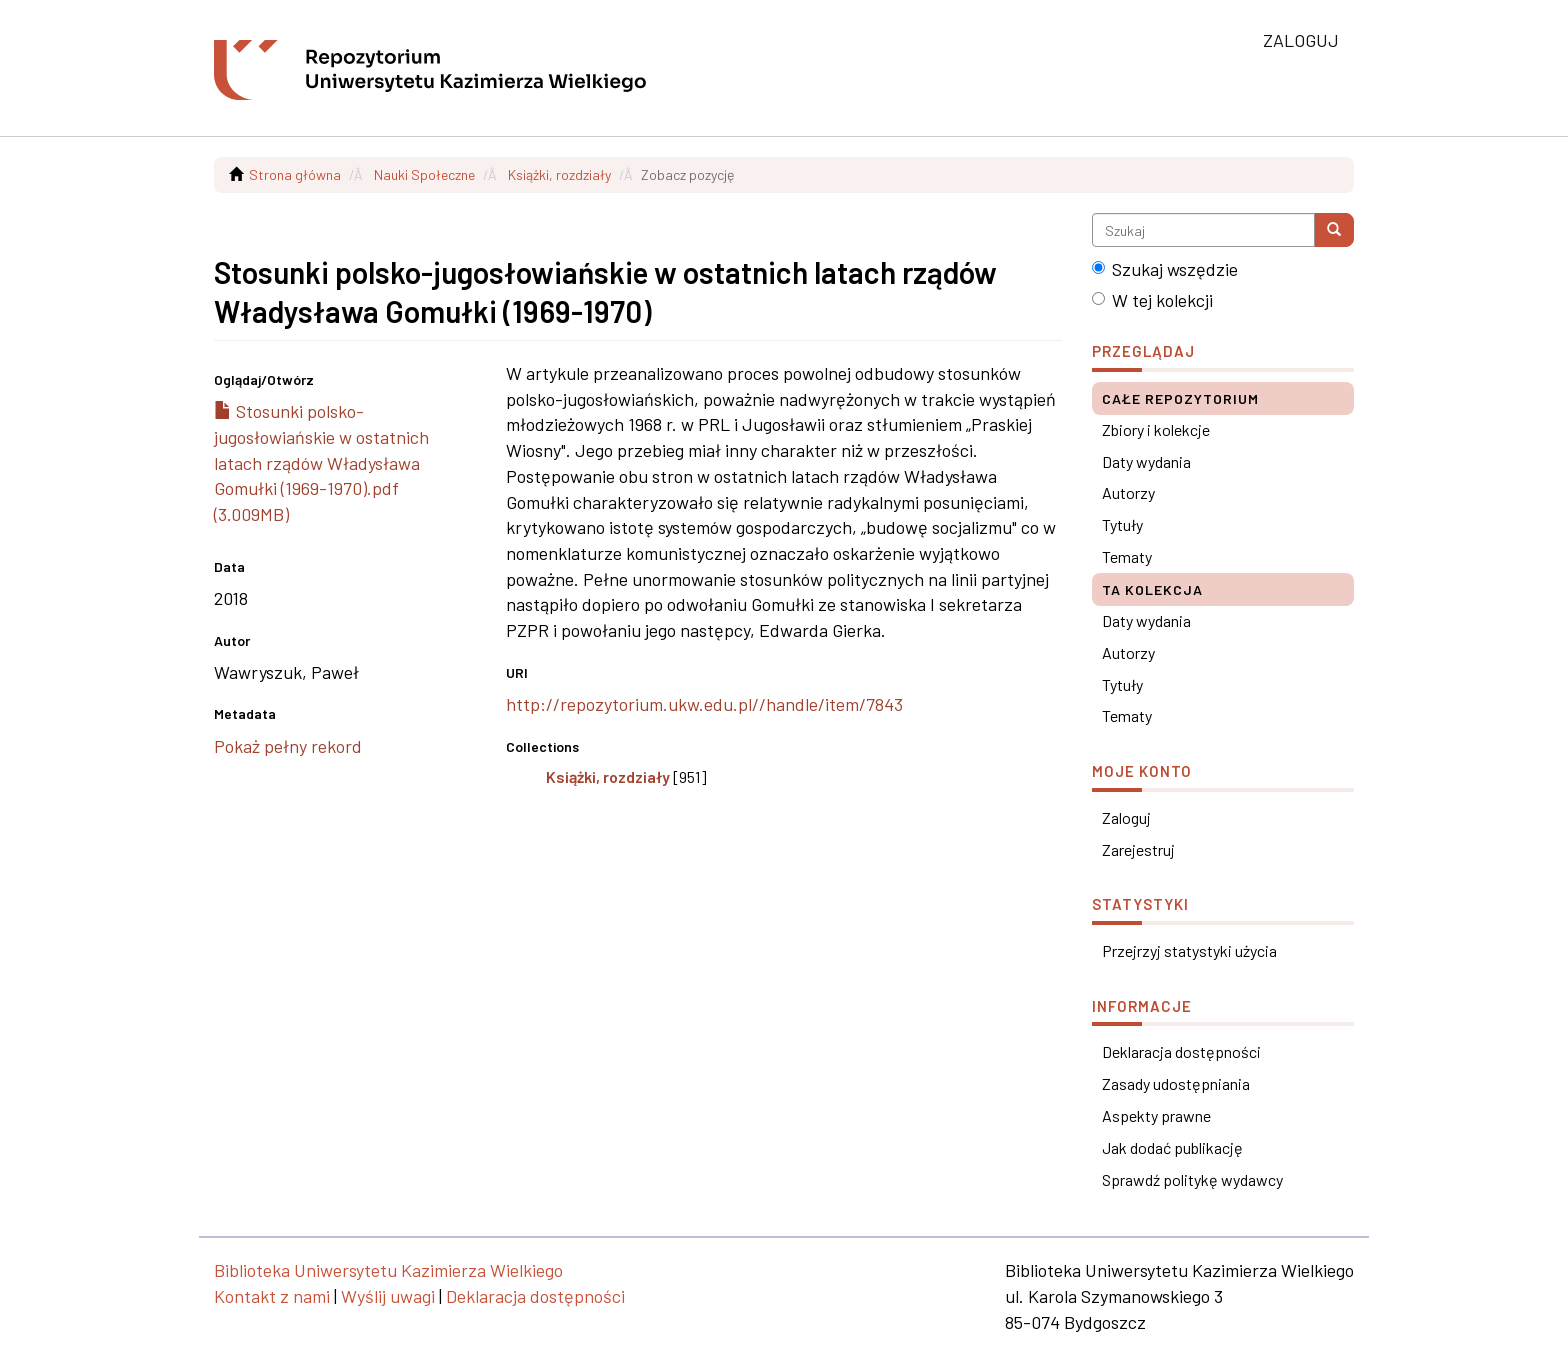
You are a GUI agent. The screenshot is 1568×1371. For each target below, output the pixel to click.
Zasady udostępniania (1176, 1083)
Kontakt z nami (272, 1296)
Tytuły (1122, 524)
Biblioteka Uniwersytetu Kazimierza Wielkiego (388, 1270)
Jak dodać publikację (1172, 1147)
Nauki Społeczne (424, 174)
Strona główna (295, 174)
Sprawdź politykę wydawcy (1192, 1179)
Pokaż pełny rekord (288, 746)
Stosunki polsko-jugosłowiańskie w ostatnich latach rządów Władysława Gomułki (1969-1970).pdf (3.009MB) (321, 462)
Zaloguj (1126, 817)
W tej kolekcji (1152, 300)
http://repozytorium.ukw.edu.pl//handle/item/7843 (704, 704)
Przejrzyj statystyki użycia (1189, 950)
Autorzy (1128, 492)
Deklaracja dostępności (1181, 1051)
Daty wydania (1146, 461)
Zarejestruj (1138, 849)
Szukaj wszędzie (1165, 269)
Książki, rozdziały (559, 174)
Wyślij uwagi (388, 1296)
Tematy (1127, 556)
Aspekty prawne (1156, 1115)
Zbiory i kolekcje (1156, 429)
